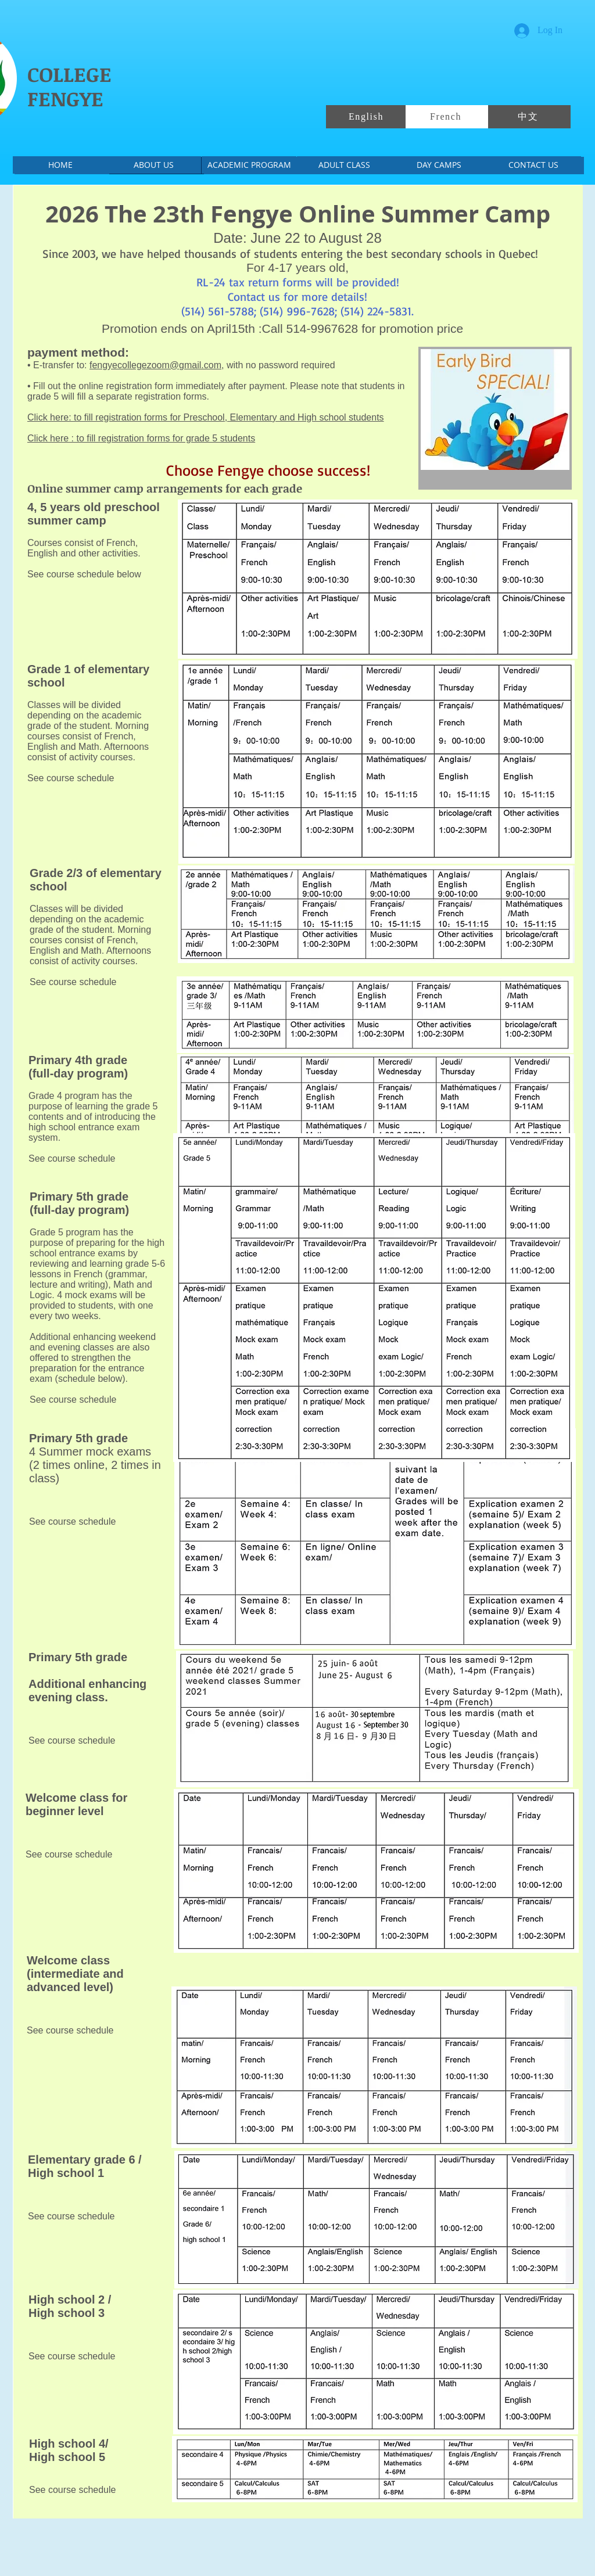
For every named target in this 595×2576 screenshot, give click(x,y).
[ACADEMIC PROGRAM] (249, 165)
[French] (447, 116)
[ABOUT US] (153, 165)
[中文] (529, 116)
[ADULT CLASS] (344, 165)
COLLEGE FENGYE (69, 86)
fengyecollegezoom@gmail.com (155, 365)
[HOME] (60, 165)
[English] (367, 116)
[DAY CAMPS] (439, 165)
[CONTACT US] (533, 165)
